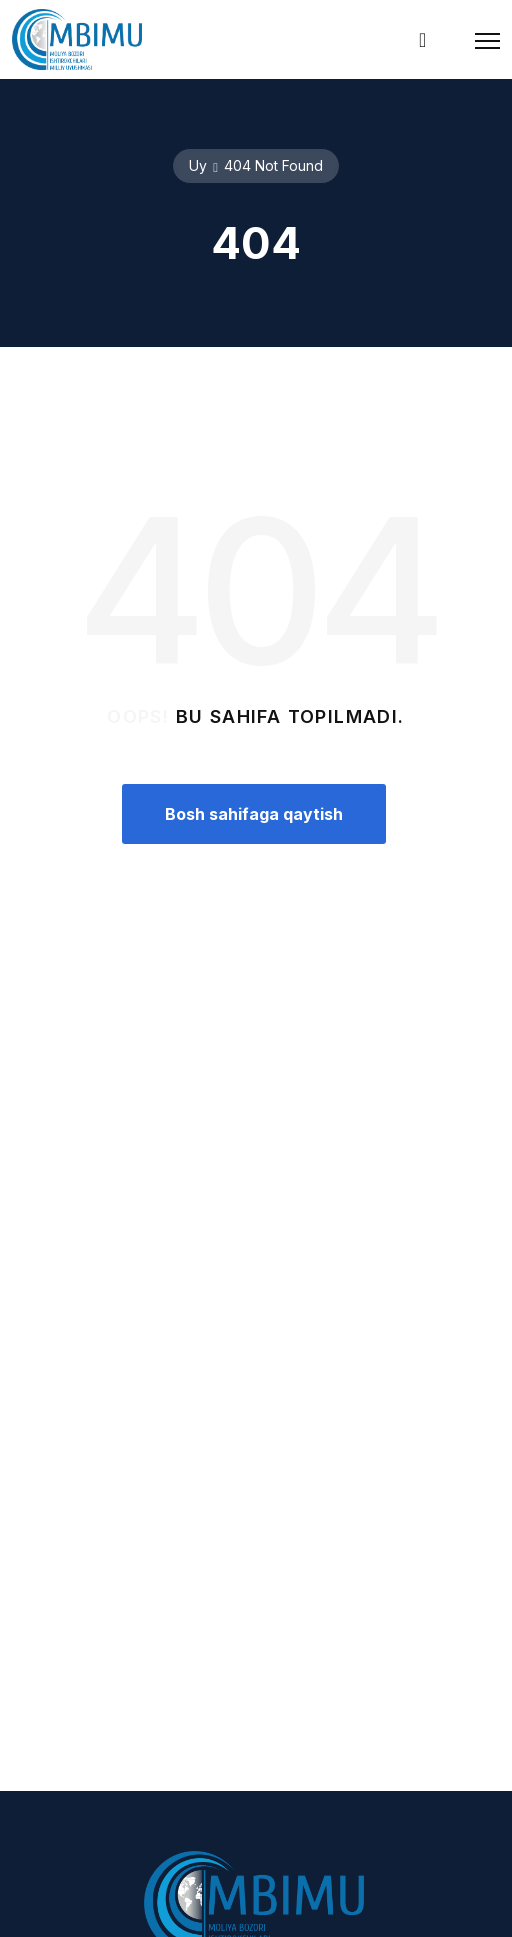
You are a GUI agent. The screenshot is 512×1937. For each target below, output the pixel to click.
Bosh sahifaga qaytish (254, 814)
